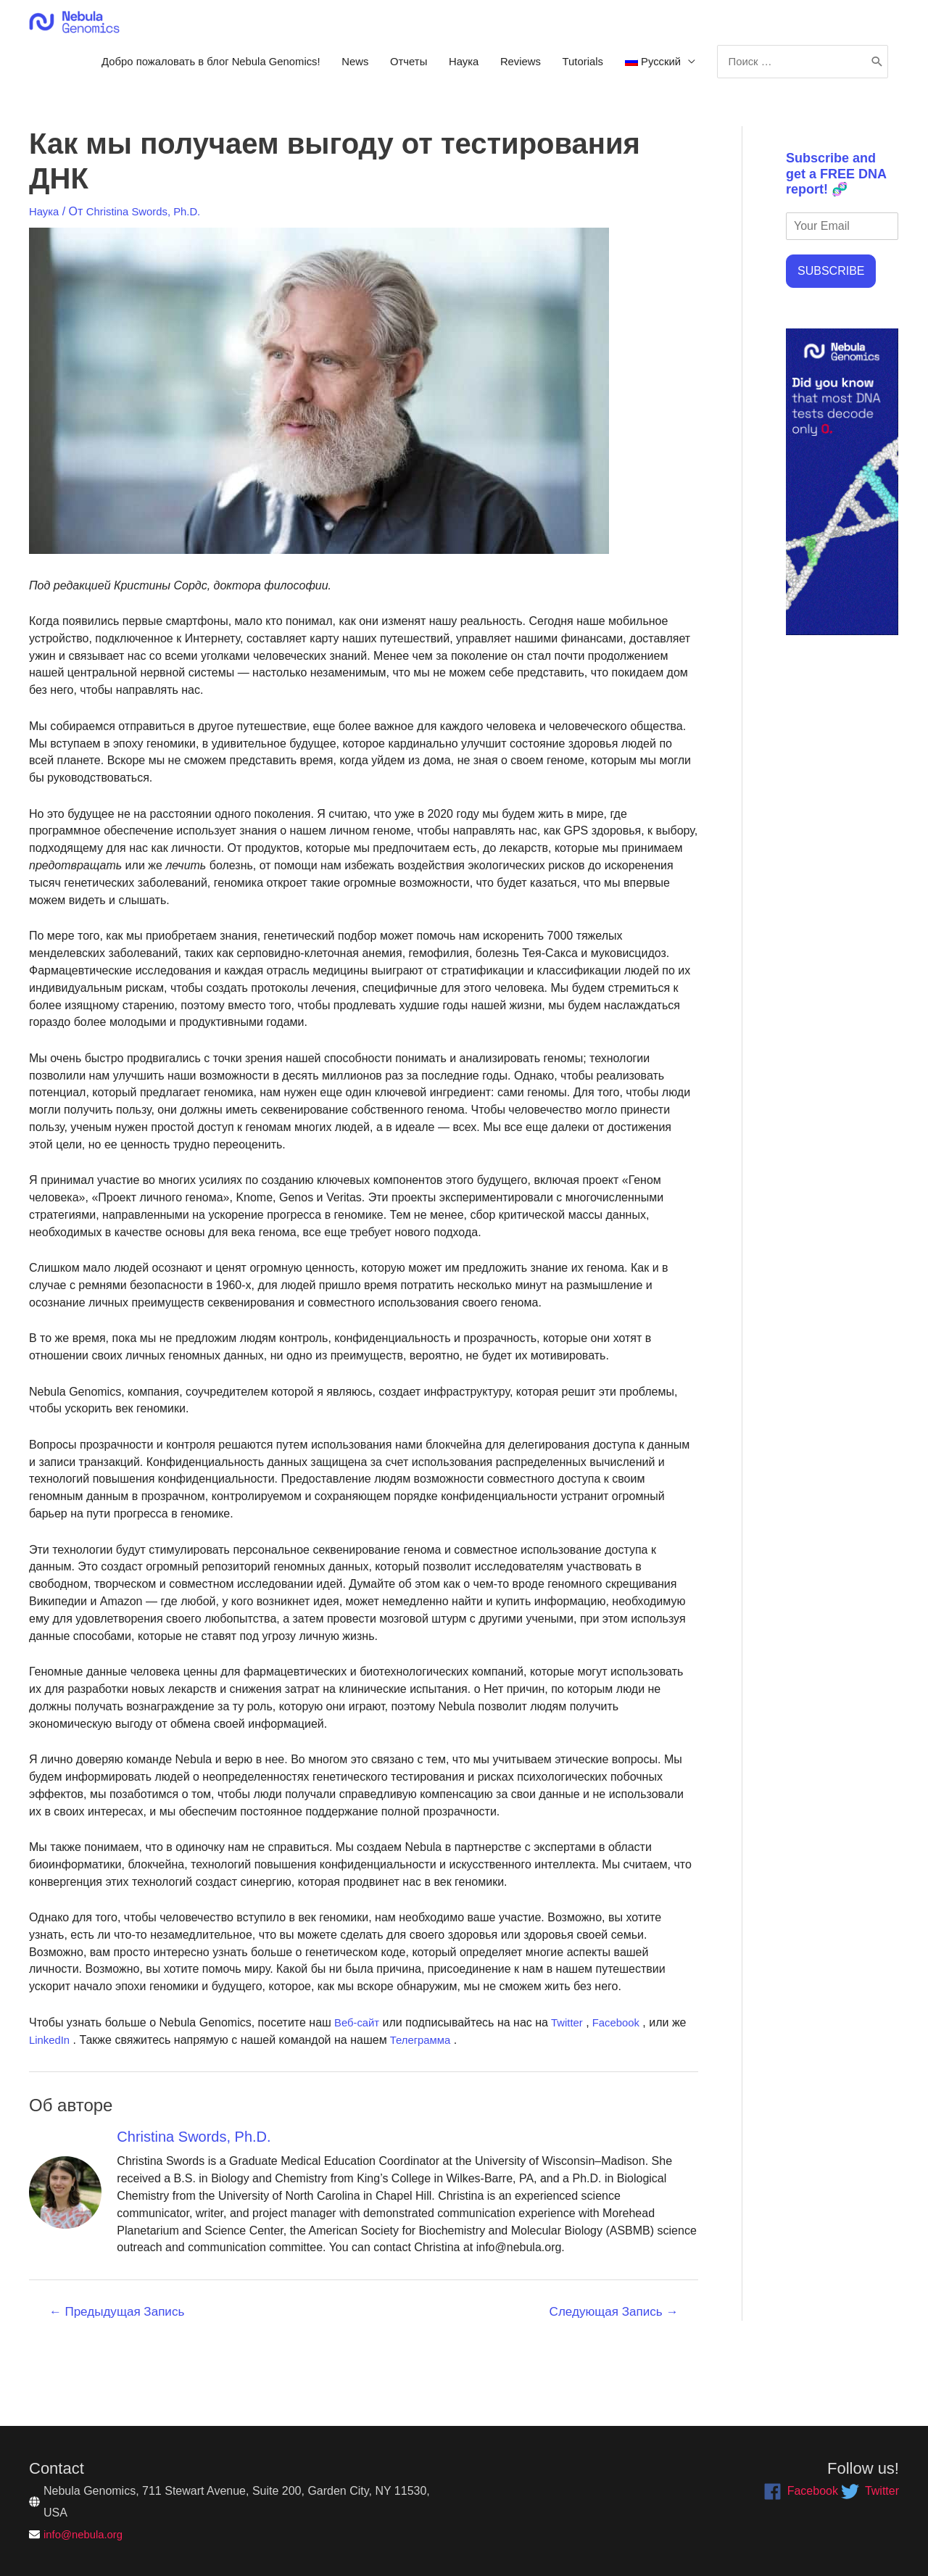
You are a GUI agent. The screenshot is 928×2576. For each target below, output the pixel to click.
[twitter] (870, 2491)
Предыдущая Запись (117, 2370)
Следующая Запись (614, 2370)
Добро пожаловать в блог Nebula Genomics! (366, 68)
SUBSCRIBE (831, 329)
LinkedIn (51, 2098)
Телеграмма (424, 2098)
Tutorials (768, 68)
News (522, 68)
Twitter (570, 2080)
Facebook (623, 2080)
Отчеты (580, 68)
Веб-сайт (357, 2080)
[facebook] (800, 2491)
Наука (640, 68)
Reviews (701, 68)
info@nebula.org (86, 2534)
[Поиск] (875, 115)
